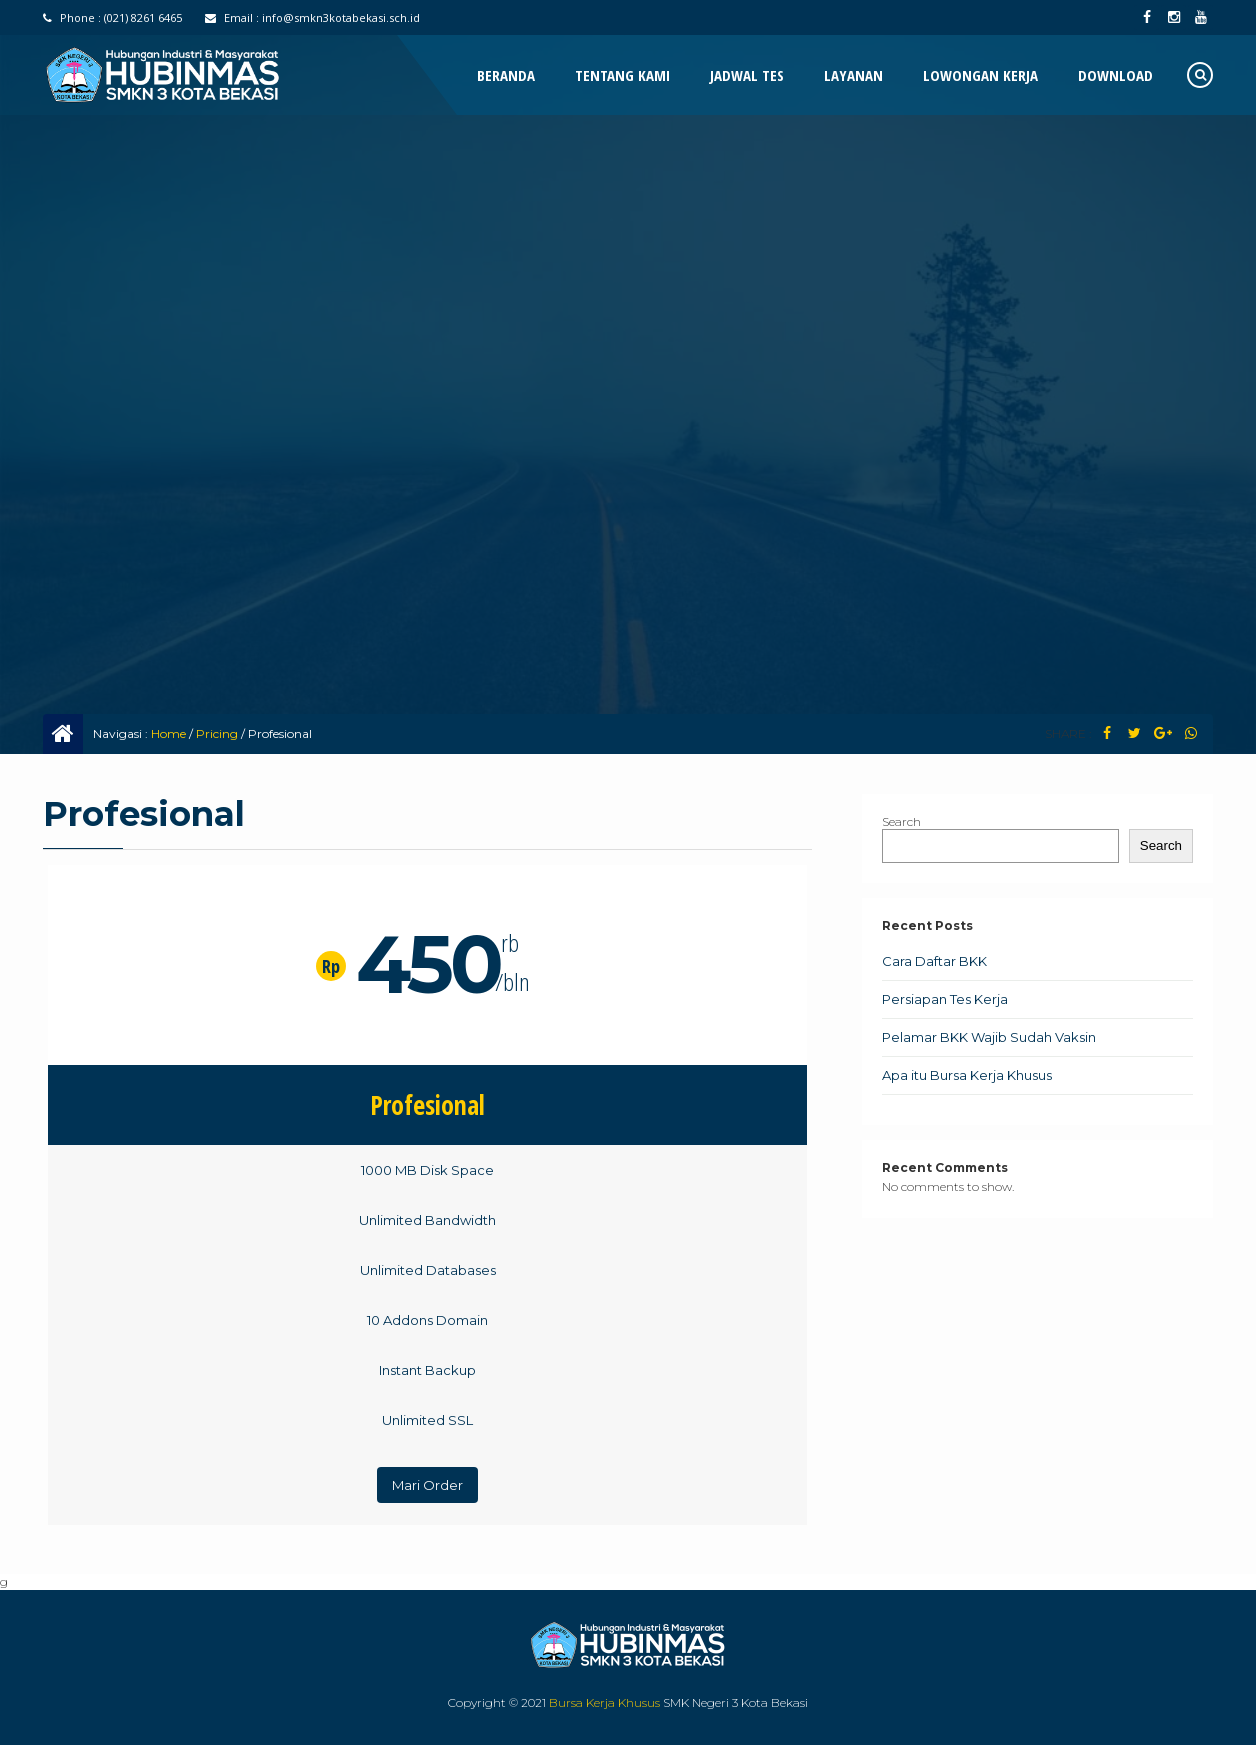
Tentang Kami (622, 75)
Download (1115, 75)
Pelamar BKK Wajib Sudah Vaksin (989, 1037)
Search (901, 821)
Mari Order (427, 1485)
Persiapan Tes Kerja (945, 999)
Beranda (506, 75)
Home (168, 733)
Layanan (853, 75)
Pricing (217, 733)
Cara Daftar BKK (934, 961)
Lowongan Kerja (980, 75)
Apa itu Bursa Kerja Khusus (967, 1075)
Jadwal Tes (747, 75)
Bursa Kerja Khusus (604, 1702)
